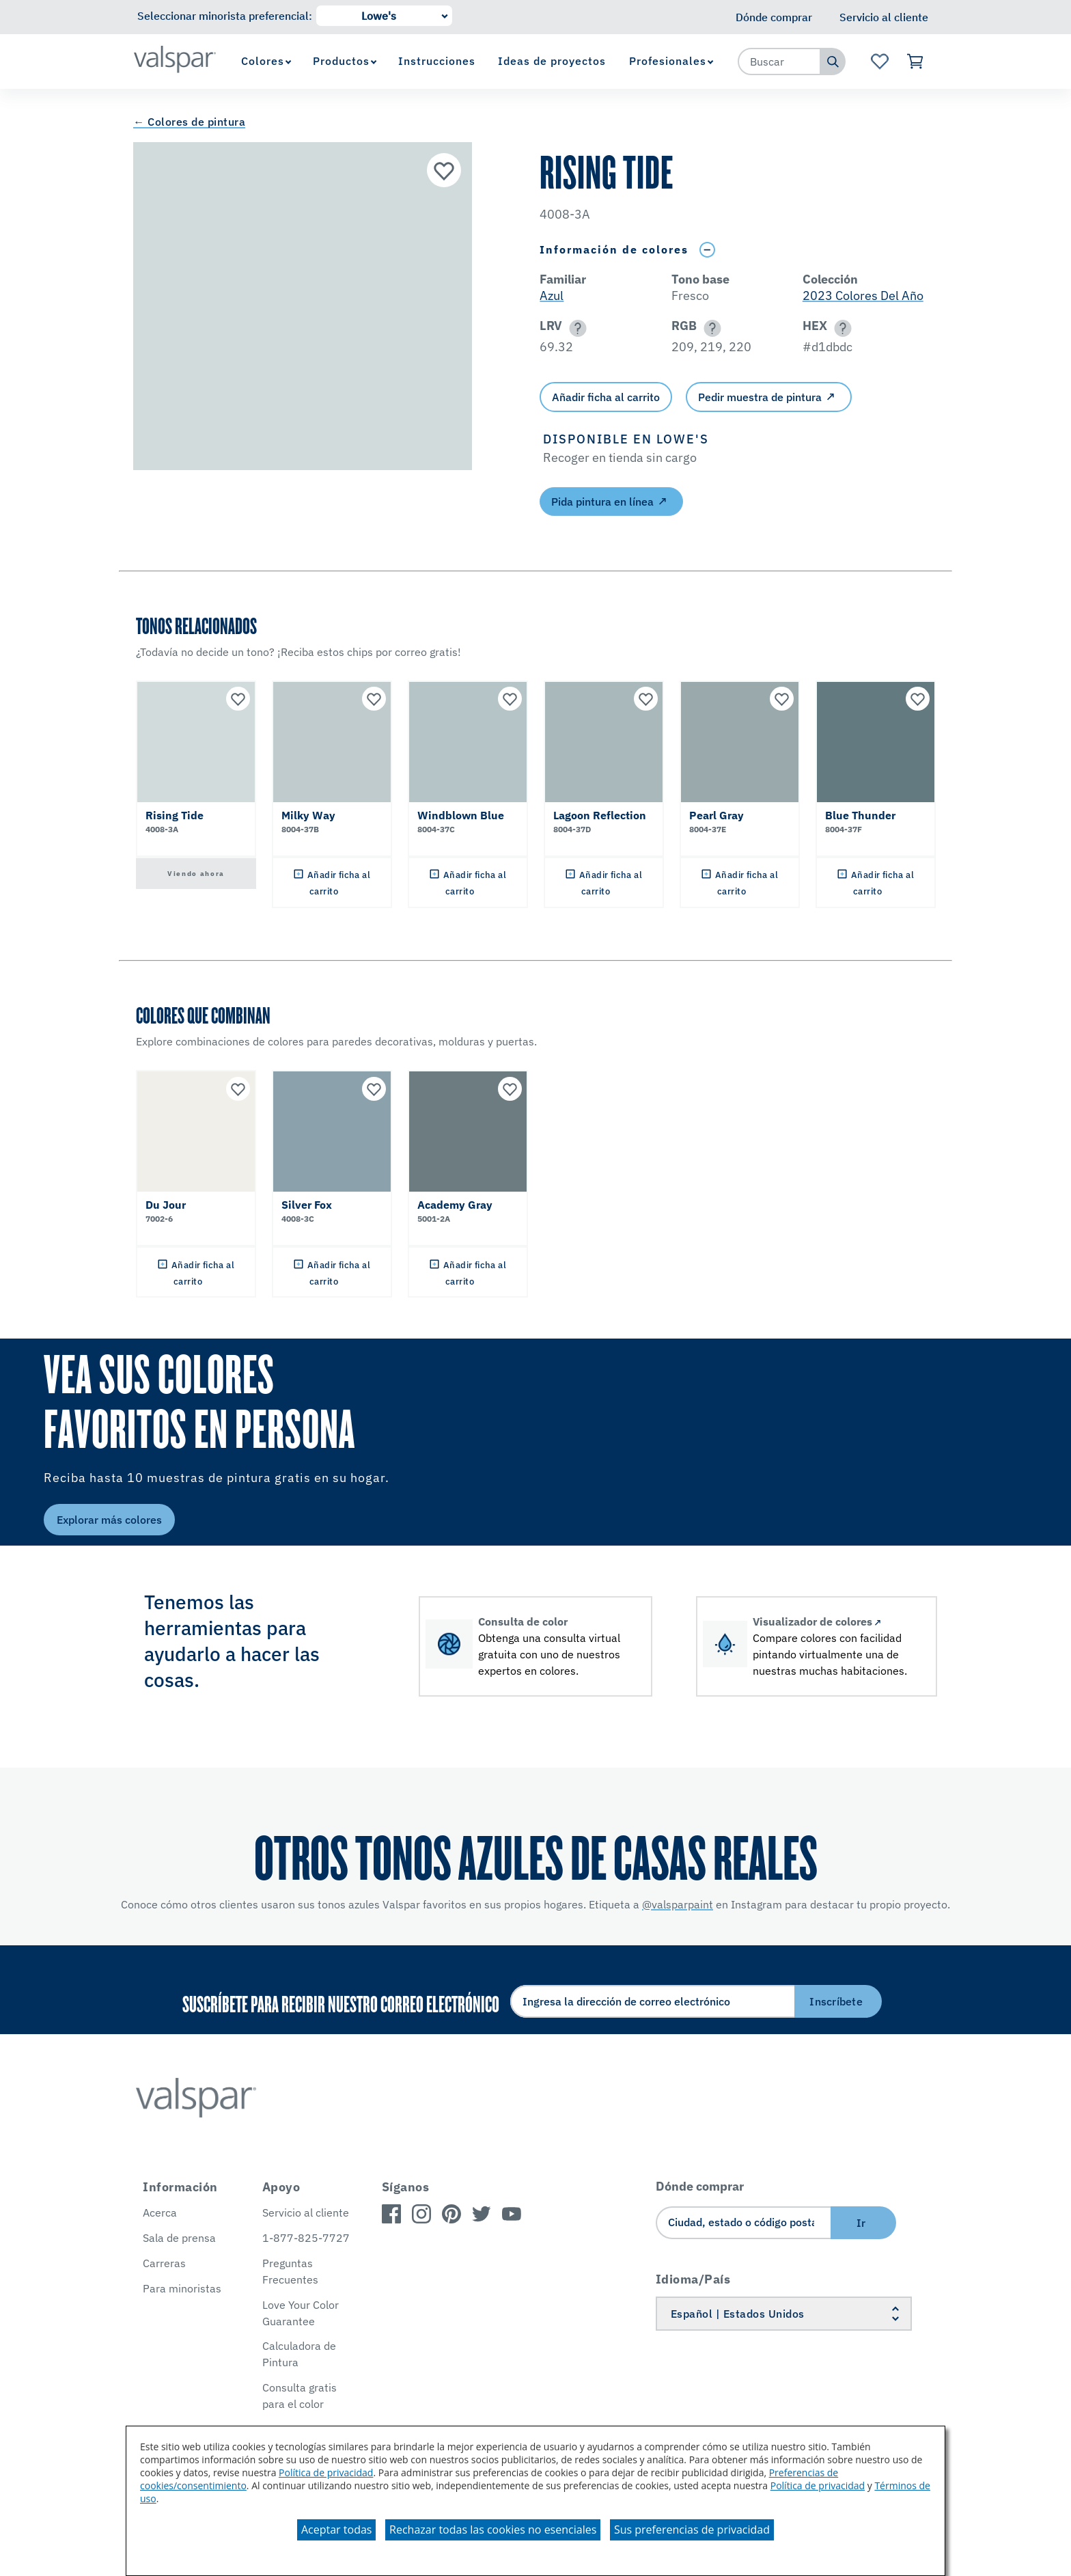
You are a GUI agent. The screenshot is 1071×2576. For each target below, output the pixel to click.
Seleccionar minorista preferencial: (224, 16)
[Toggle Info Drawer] (707, 249)
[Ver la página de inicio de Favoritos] (879, 61)
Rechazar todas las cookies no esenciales (492, 2529)
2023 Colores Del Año (863, 295)
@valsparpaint (677, 1904)
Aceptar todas (336, 2529)
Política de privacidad (326, 2472)
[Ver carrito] (915, 61)
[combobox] (779, 61)
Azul (552, 295)
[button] (575, 328)
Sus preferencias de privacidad (692, 2529)
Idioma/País (693, 2279)
